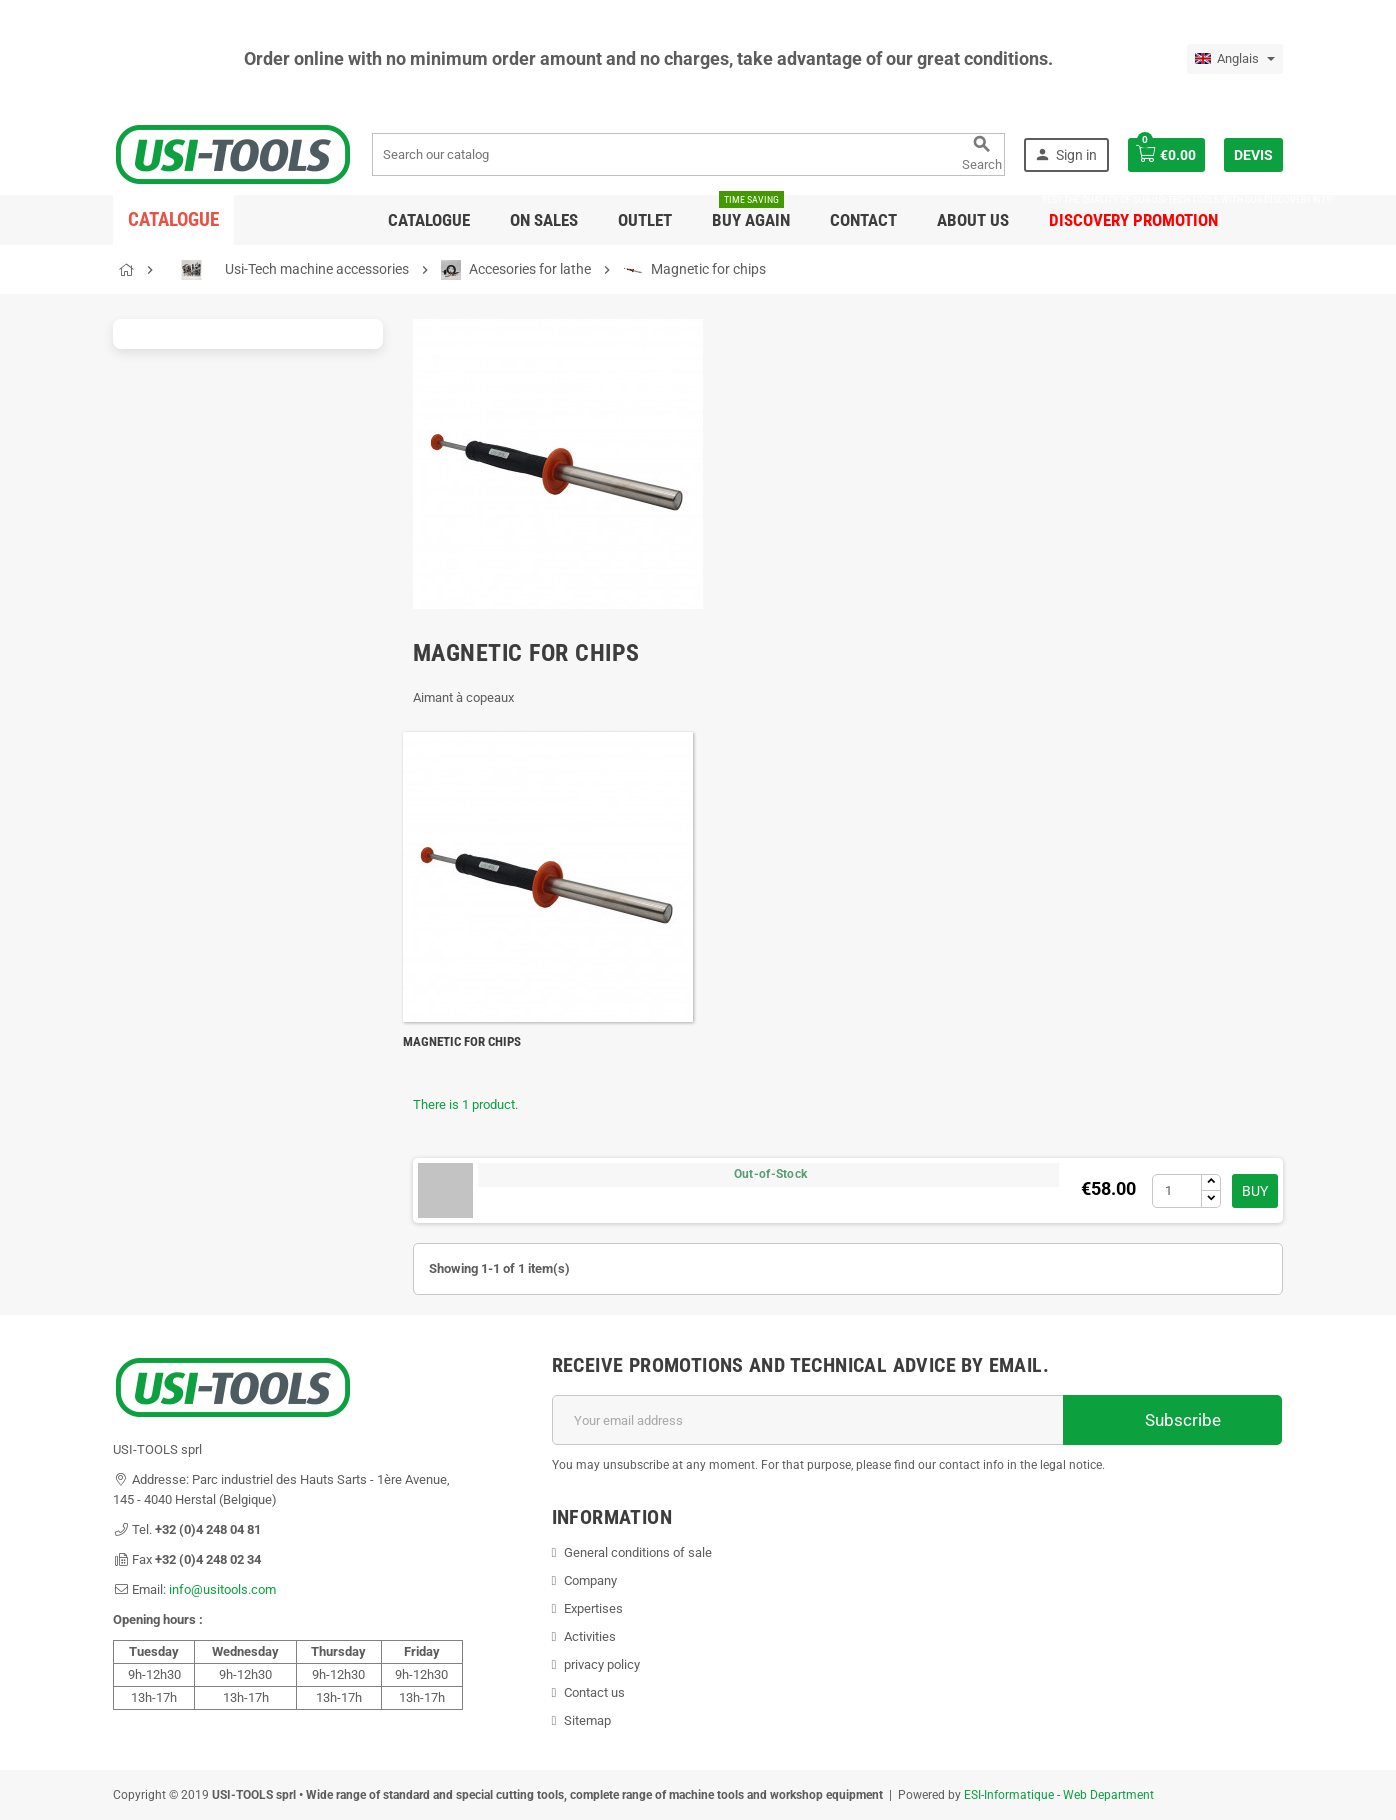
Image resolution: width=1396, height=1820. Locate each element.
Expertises (593, 1608)
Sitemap (587, 1720)
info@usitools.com (222, 1589)
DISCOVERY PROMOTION (1133, 212)
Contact (863, 220)
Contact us (594, 1692)
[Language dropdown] (1235, 59)
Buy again (751, 212)
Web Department (1108, 1795)
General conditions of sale (638, 1552)
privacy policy (602, 1664)
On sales (544, 220)
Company (590, 1580)
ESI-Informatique (1009, 1795)
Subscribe (1172, 1420)
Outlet (645, 220)
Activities (590, 1636)
